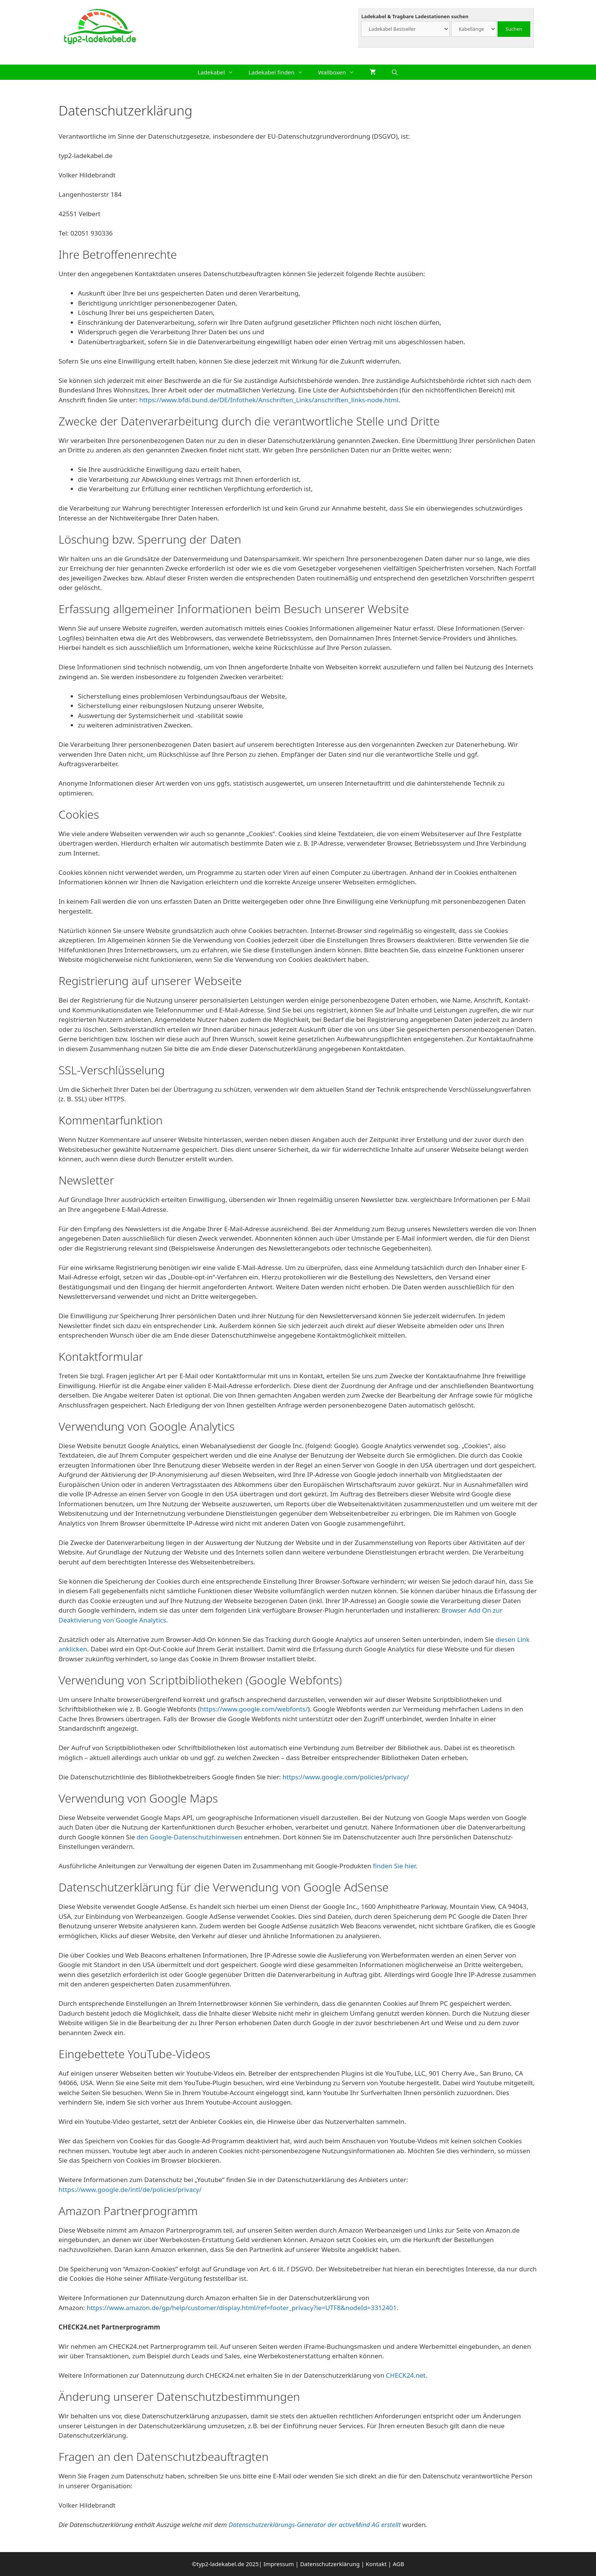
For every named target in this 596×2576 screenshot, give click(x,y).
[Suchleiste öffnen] (395, 72)
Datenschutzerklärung (330, 2564)
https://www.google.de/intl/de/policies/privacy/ (130, 2189)
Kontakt (376, 2564)
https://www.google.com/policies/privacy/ (345, 1777)
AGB (398, 2564)
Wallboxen (340, 72)
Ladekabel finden (280, 72)
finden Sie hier (393, 1865)
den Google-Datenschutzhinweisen (189, 1837)
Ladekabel (219, 72)
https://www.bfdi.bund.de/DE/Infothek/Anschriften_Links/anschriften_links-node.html (268, 399)
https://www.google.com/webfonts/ (254, 1709)
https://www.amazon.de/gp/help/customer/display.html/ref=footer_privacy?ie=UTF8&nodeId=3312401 (241, 2307)
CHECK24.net (405, 2375)
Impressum (278, 2564)
